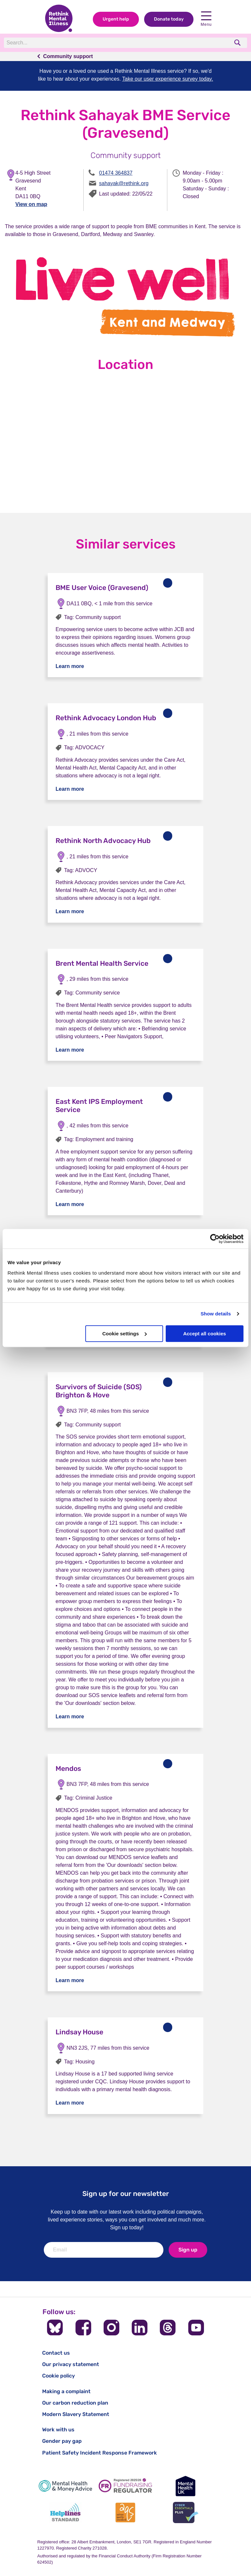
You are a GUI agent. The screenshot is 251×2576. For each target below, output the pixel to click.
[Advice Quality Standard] (125, 2512)
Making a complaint (66, 2391)
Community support (68, 56)
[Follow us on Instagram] (111, 2327)
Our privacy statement (70, 2364)
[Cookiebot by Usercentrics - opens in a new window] (214, 1239)
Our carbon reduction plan (75, 2403)
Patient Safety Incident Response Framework (99, 2453)
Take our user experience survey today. (167, 79)
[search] (238, 42)
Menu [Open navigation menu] (206, 19)
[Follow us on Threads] (167, 2327)
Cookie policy (58, 2376)
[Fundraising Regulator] (125, 2486)
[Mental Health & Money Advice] (65, 2486)
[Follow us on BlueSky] (54, 2327)
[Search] (94, 42)
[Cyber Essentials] (185, 2512)
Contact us (56, 2353)
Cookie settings (124, 1333)
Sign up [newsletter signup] (187, 2250)
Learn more (70, 666)
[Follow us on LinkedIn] (139, 2327)
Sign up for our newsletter (125, 2193)
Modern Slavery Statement (75, 2414)
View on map (31, 204)
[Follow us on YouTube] (196, 2327)
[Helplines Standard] (65, 2512)
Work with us (58, 2429)
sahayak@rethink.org (123, 183)
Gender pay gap (62, 2441)
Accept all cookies (204, 1333)
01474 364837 (115, 173)
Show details (216, 1313)
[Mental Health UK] (185, 2486)
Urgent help (116, 19)
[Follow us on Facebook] (83, 2327)
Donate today (169, 19)
